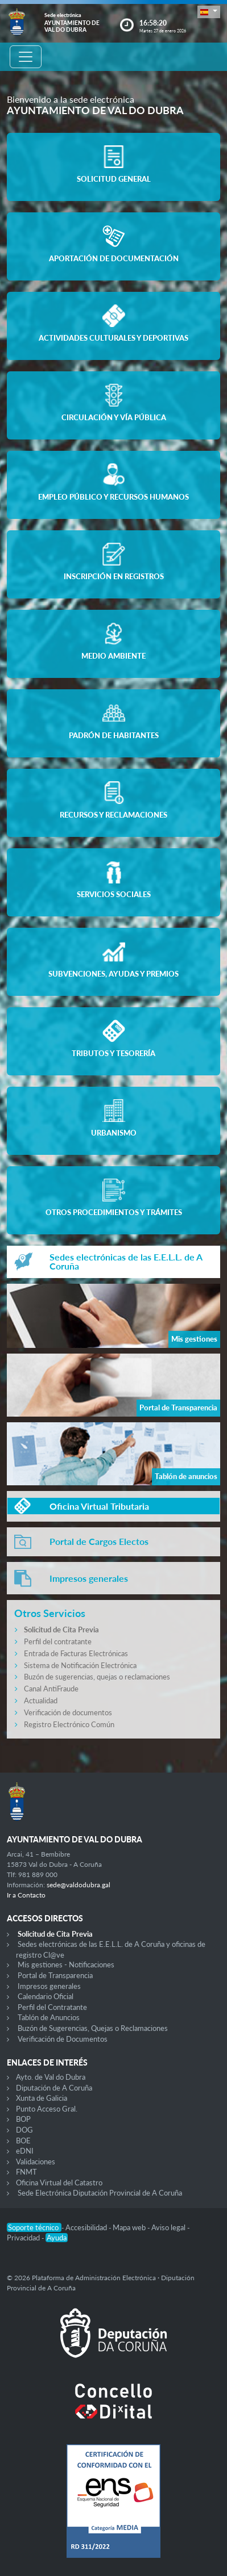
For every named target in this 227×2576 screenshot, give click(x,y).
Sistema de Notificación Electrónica (80, 1665)
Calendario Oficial (45, 1996)
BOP (23, 2118)
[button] (208, 12)
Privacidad (24, 2237)
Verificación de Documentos (63, 2038)
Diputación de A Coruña (54, 2087)
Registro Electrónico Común (69, 1724)
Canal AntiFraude (51, 1688)
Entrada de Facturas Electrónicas (76, 1653)
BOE (23, 2140)
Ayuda (57, 2237)
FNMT (26, 2171)
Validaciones (35, 2161)
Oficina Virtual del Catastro (59, 2182)
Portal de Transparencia (55, 1975)
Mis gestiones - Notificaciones (66, 1964)
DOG (24, 2129)
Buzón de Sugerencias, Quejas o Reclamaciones (93, 2028)
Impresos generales (49, 1986)
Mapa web (130, 2227)
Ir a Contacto (26, 1895)
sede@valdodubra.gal (78, 1884)
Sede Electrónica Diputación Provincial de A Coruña (100, 2192)
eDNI (25, 2150)
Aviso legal (169, 2227)
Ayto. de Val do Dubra (50, 2076)
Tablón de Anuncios (49, 2017)
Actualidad (40, 1700)
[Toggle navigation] (26, 56)
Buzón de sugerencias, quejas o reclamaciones (97, 1676)
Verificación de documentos (68, 1712)
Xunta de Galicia (41, 2097)
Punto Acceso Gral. (46, 2108)
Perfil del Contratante (52, 2007)
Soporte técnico (34, 2227)
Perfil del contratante (58, 1641)
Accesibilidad (87, 2227)
